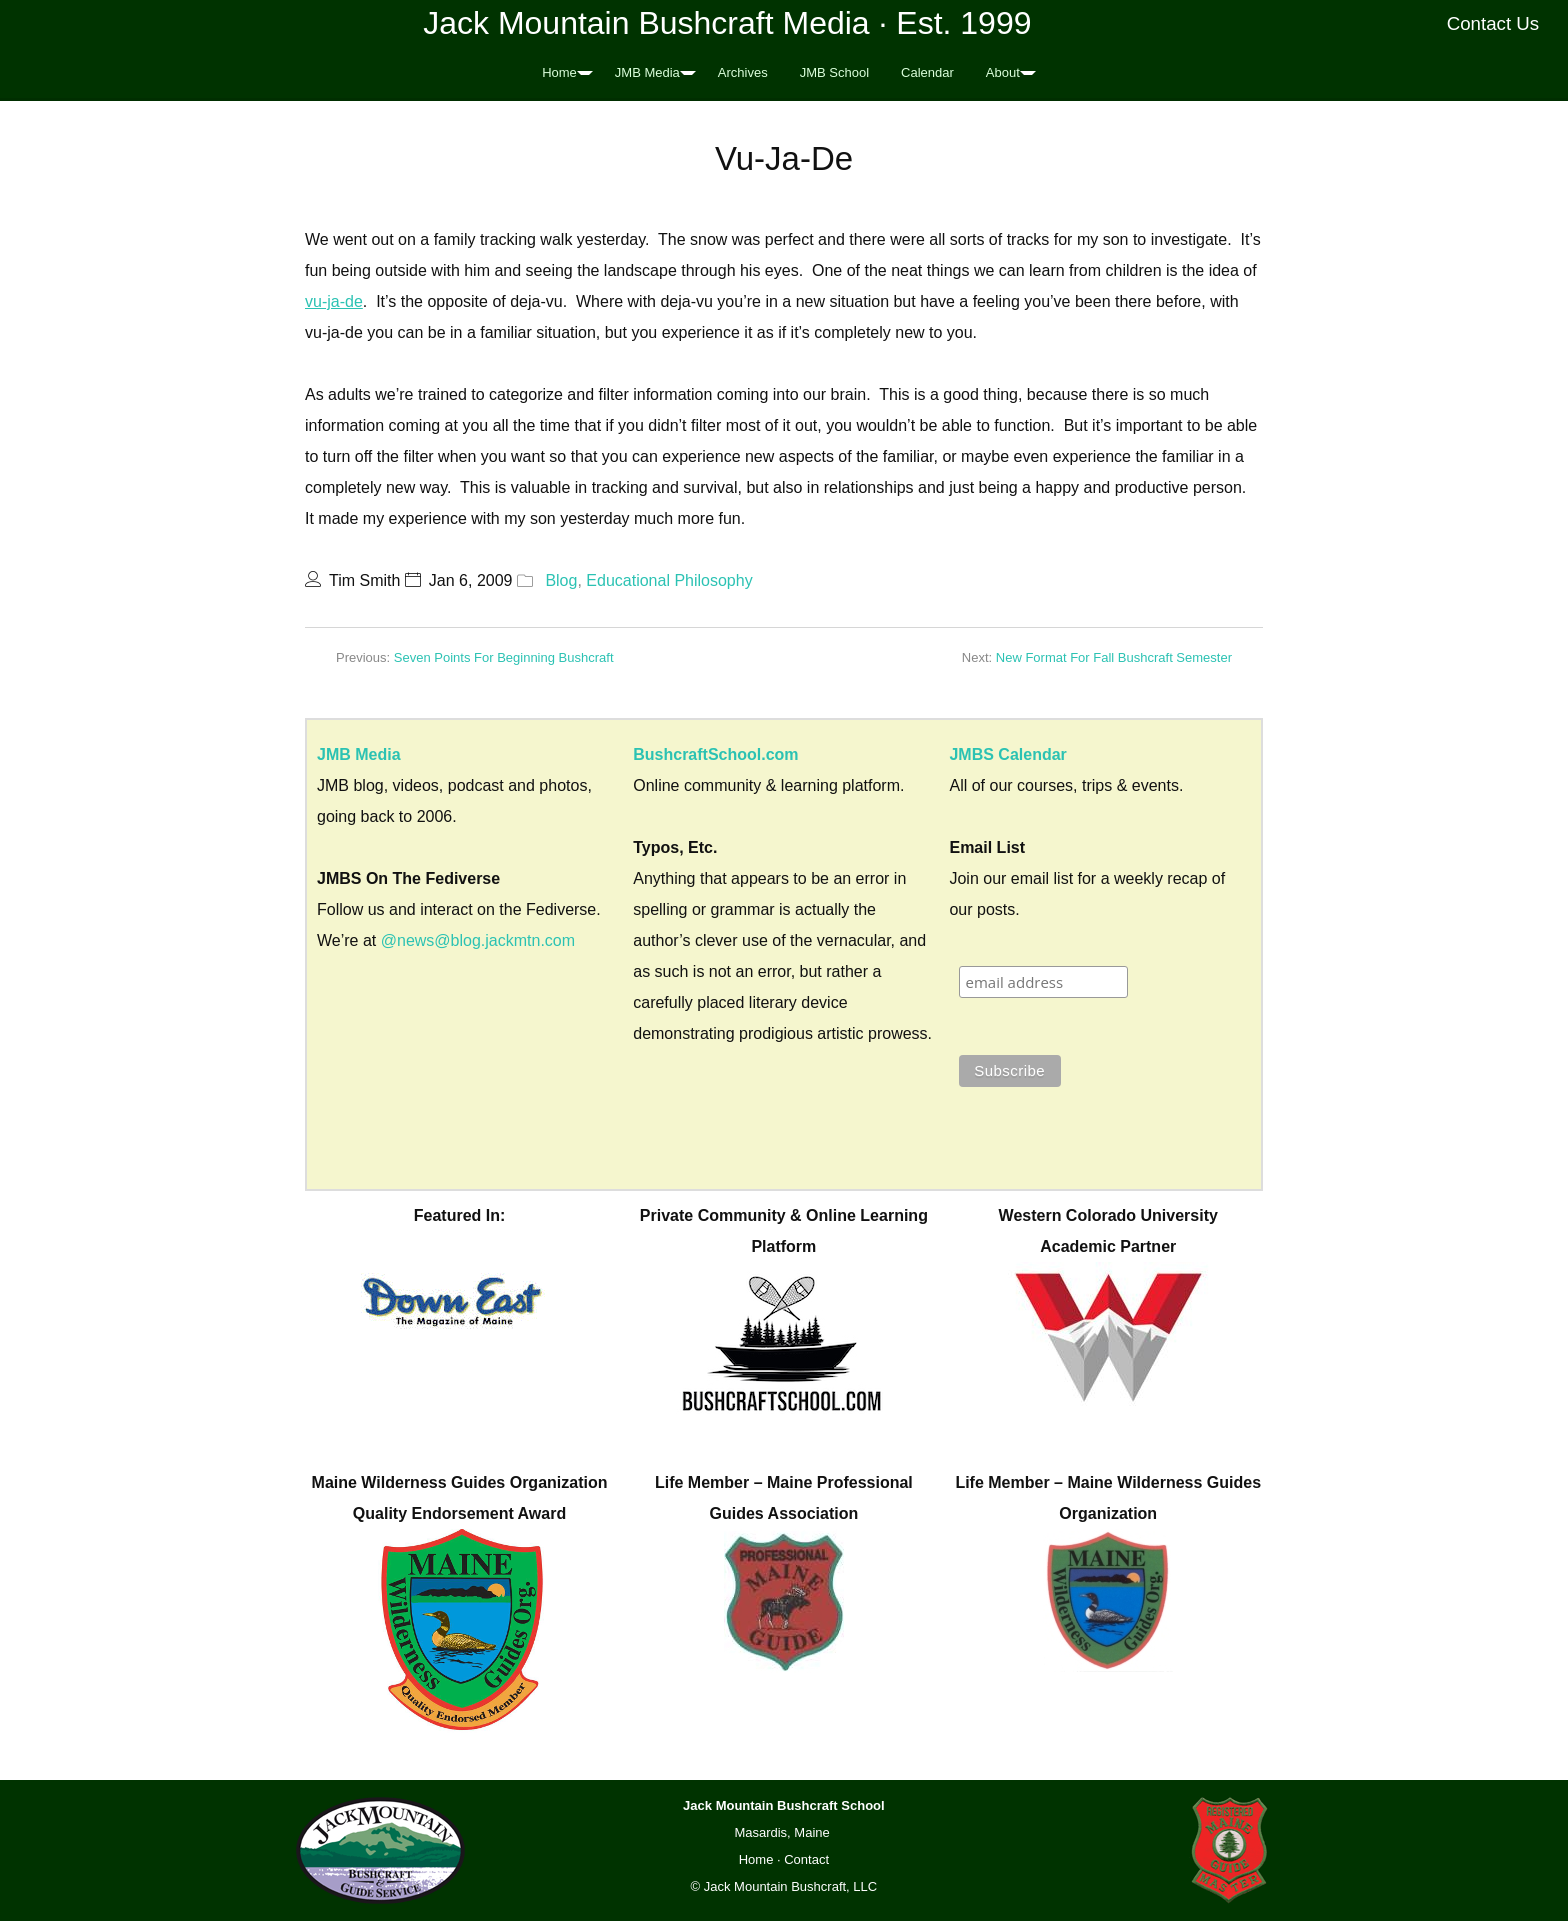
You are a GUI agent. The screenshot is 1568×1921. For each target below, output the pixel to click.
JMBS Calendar (1007, 754)
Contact (806, 1859)
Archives (743, 72)
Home (559, 72)
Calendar (927, 72)
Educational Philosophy (669, 580)
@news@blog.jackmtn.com (478, 940)
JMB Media (647, 72)
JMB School (834, 72)
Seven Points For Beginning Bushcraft (504, 657)
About (1003, 72)
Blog (561, 580)
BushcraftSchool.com (715, 754)
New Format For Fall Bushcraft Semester (1114, 657)
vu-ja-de (334, 301)
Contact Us (1493, 23)
